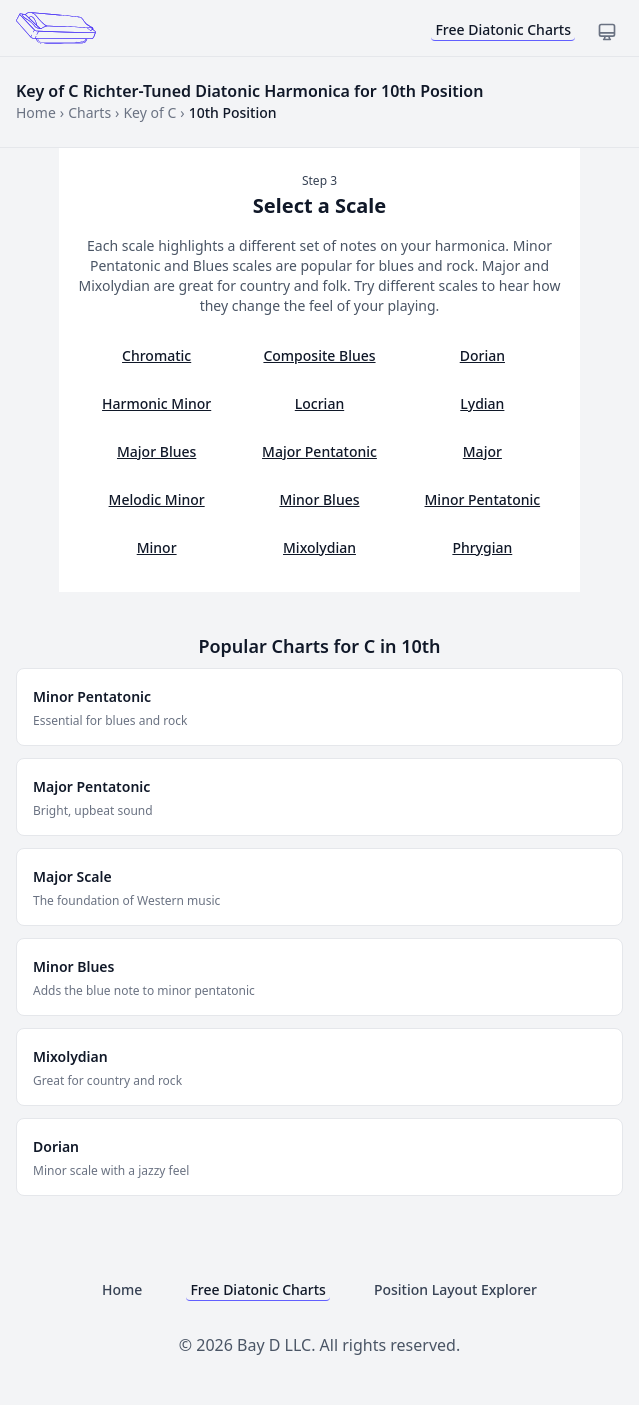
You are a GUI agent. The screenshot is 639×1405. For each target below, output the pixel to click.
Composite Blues (319, 355)
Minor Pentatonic (483, 499)
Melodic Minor (157, 499)
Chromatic (156, 355)
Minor (157, 547)
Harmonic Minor (156, 403)
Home (36, 112)
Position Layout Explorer (455, 1289)
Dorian (482, 355)
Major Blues (156, 451)
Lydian (482, 403)
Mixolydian (319, 547)
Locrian (319, 403)
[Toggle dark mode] (607, 32)
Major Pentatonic (319, 451)
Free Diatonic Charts (503, 29)
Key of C (149, 112)
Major (482, 451)
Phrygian (482, 547)
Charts (89, 112)
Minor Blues (319, 499)
